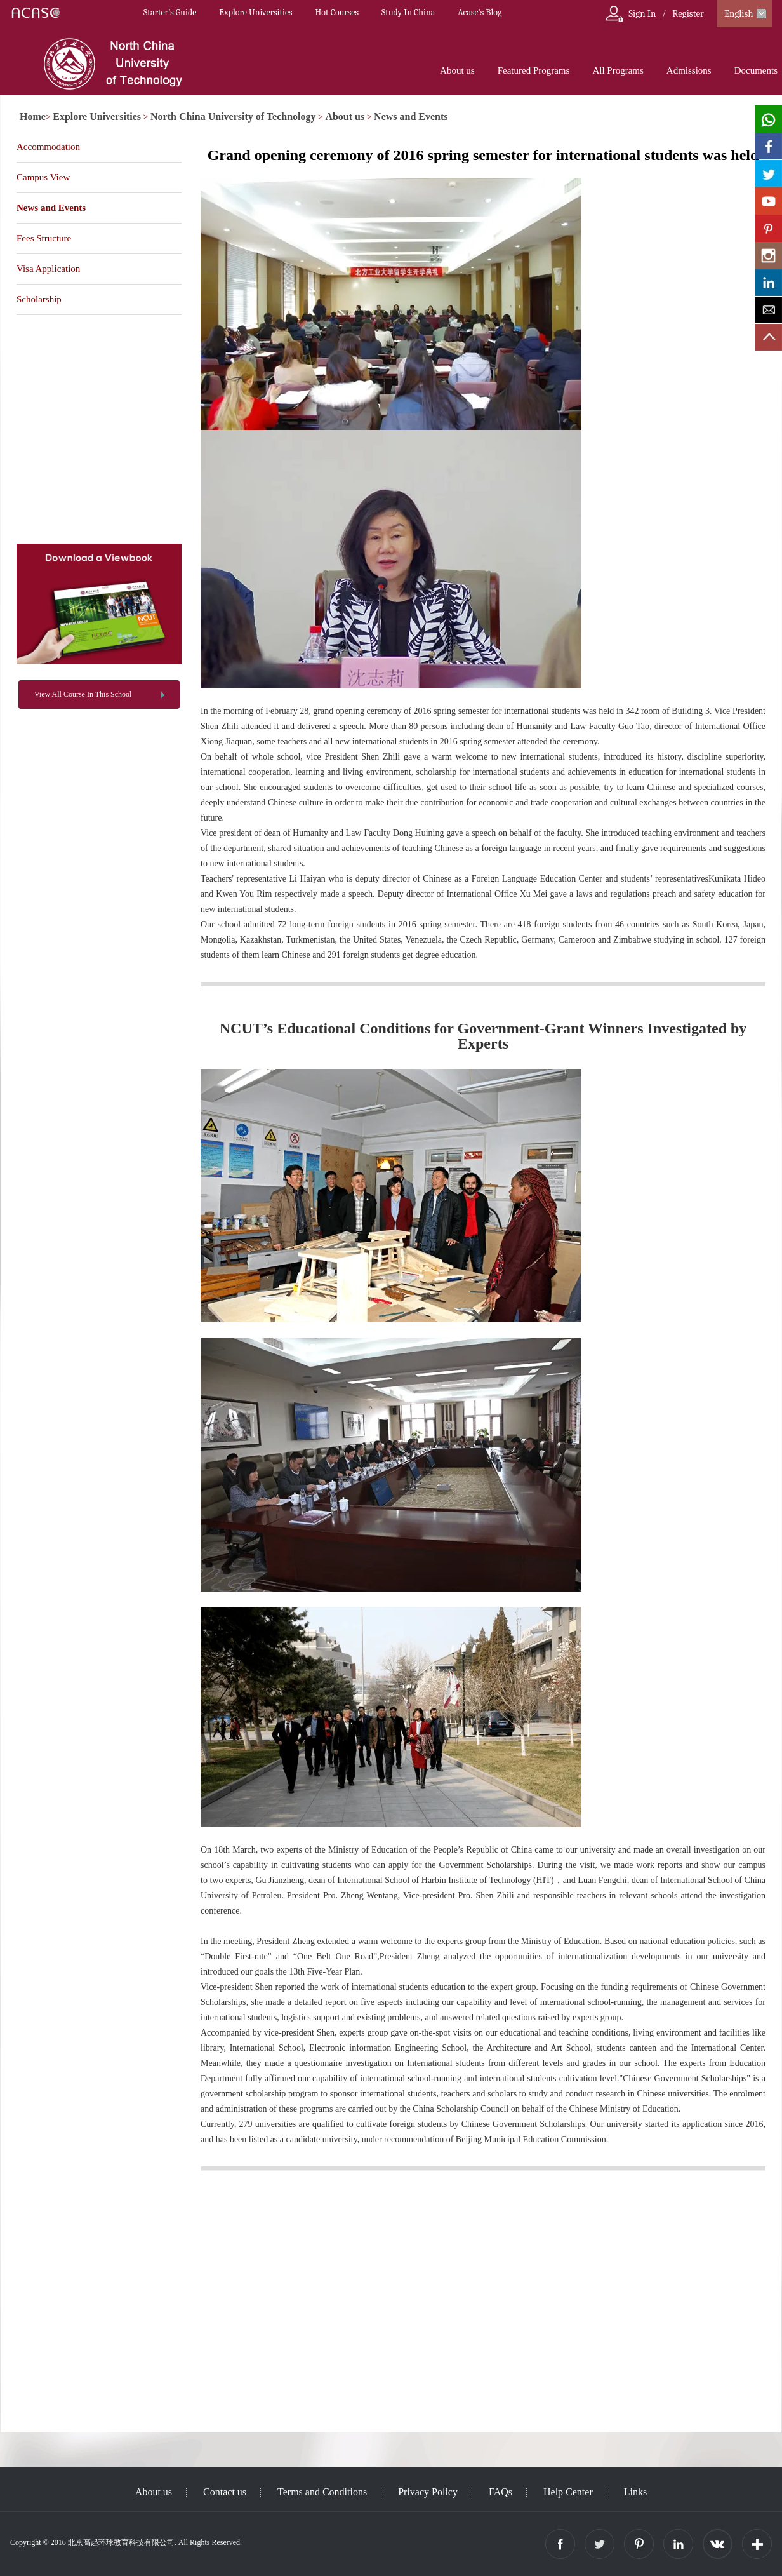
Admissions (689, 70)
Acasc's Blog (479, 12)
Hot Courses (337, 12)
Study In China (408, 12)
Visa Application (48, 269)
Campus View (43, 177)
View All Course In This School (82, 694)
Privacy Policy (428, 2491)
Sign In (642, 13)
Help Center (568, 2491)
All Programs (617, 70)
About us (457, 70)
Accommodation (48, 147)
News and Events (410, 116)
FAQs (500, 2491)
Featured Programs (534, 70)
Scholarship (39, 299)
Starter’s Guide (169, 12)
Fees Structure (44, 238)
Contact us (224, 2491)
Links (635, 2491)
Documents (756, 70)
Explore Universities (255, 12)
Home (33, 116)
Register (688, 13)
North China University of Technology (232, 116)
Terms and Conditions (322, 2491)
